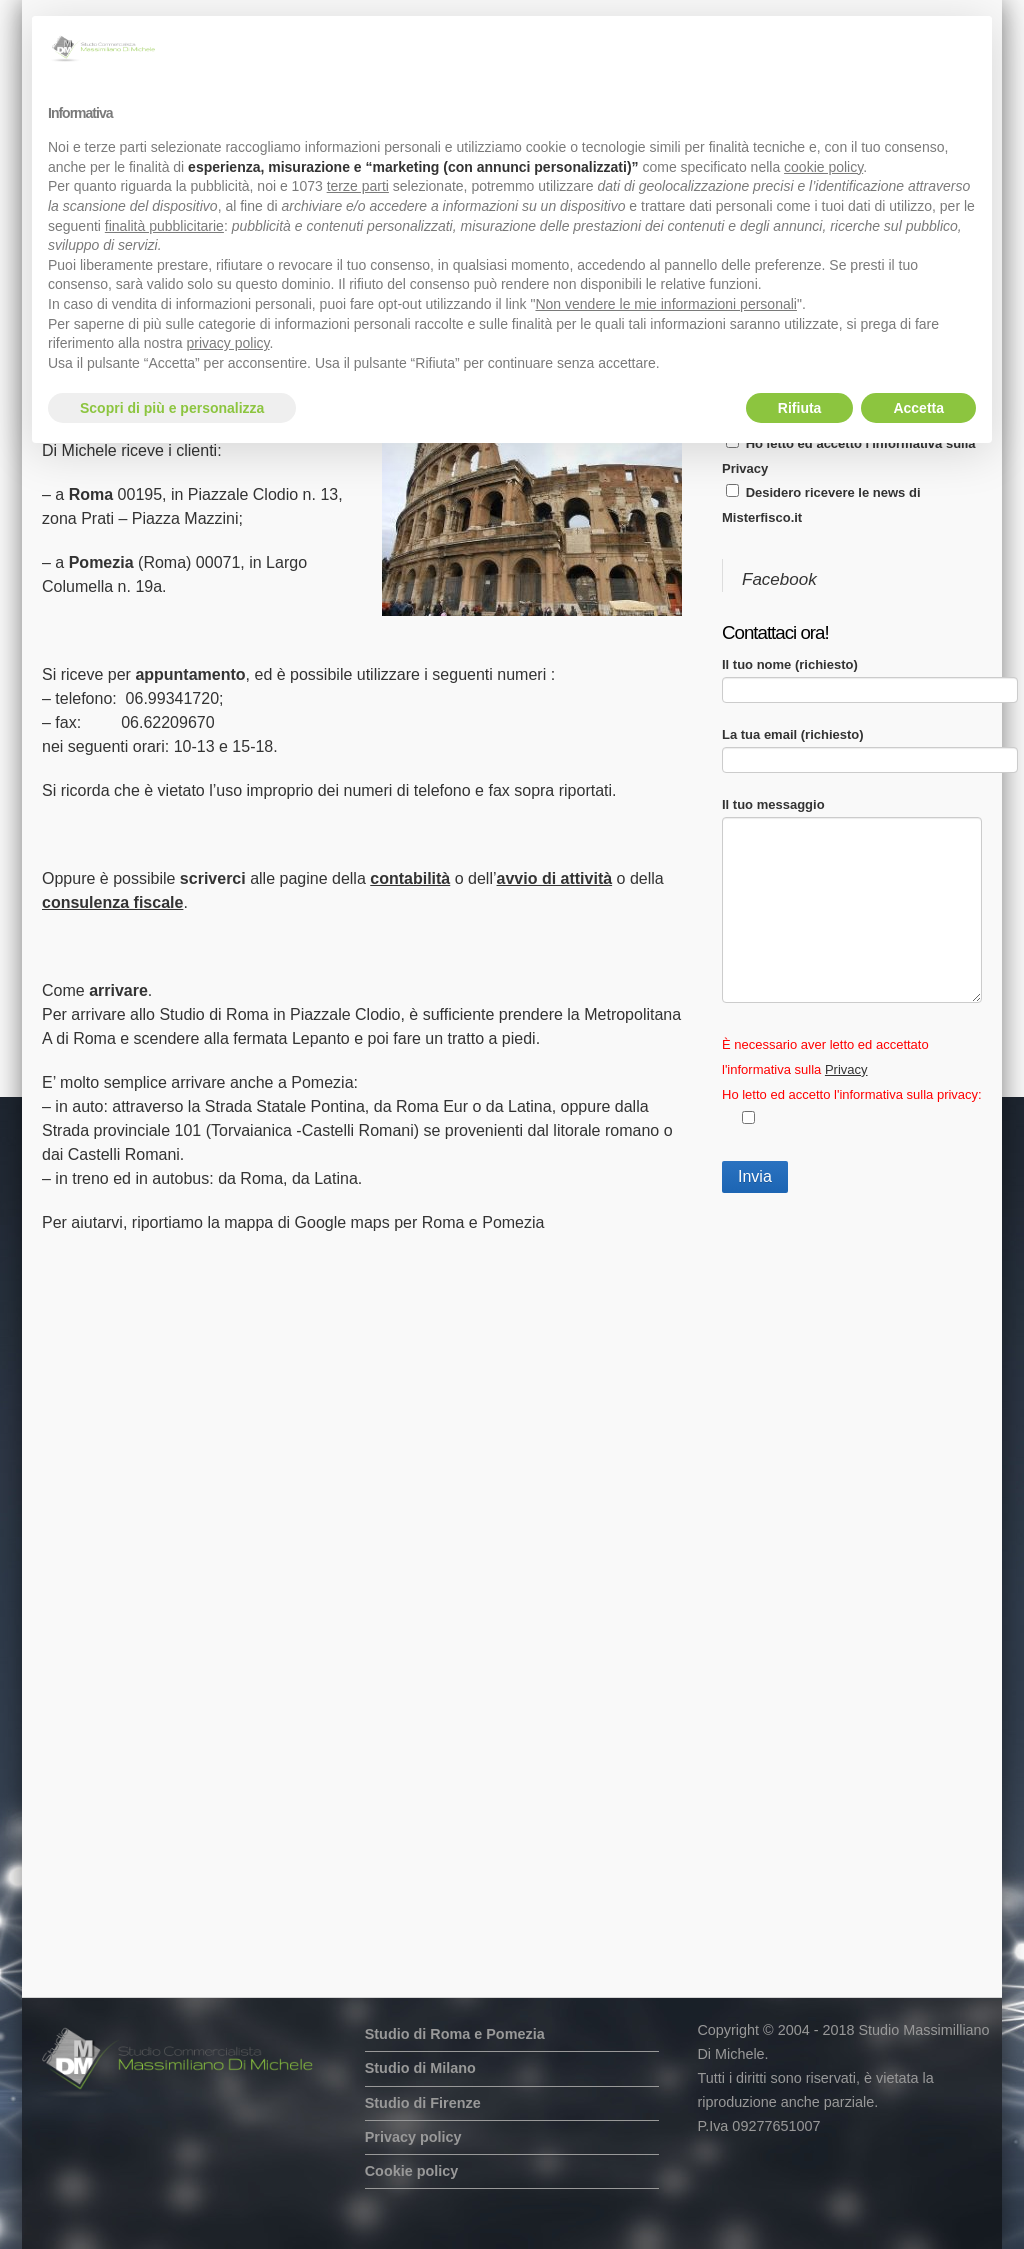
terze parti (358, 186)
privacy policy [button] (228, 343)
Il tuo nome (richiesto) (870, 676)
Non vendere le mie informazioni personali (665, 304)
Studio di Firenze (423, 2103)
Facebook (779, 579)
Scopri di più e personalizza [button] (172, 408)
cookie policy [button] (823, 167)
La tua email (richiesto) (870, 746)
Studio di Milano (420, 2068)
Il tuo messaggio (852, 816)
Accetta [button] (918, 408)
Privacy (745, 468)
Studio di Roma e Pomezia (455, 2034)
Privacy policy (413, 2137)
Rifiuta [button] (800, 408)
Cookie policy (412, 2171)
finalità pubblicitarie (164, 226)
